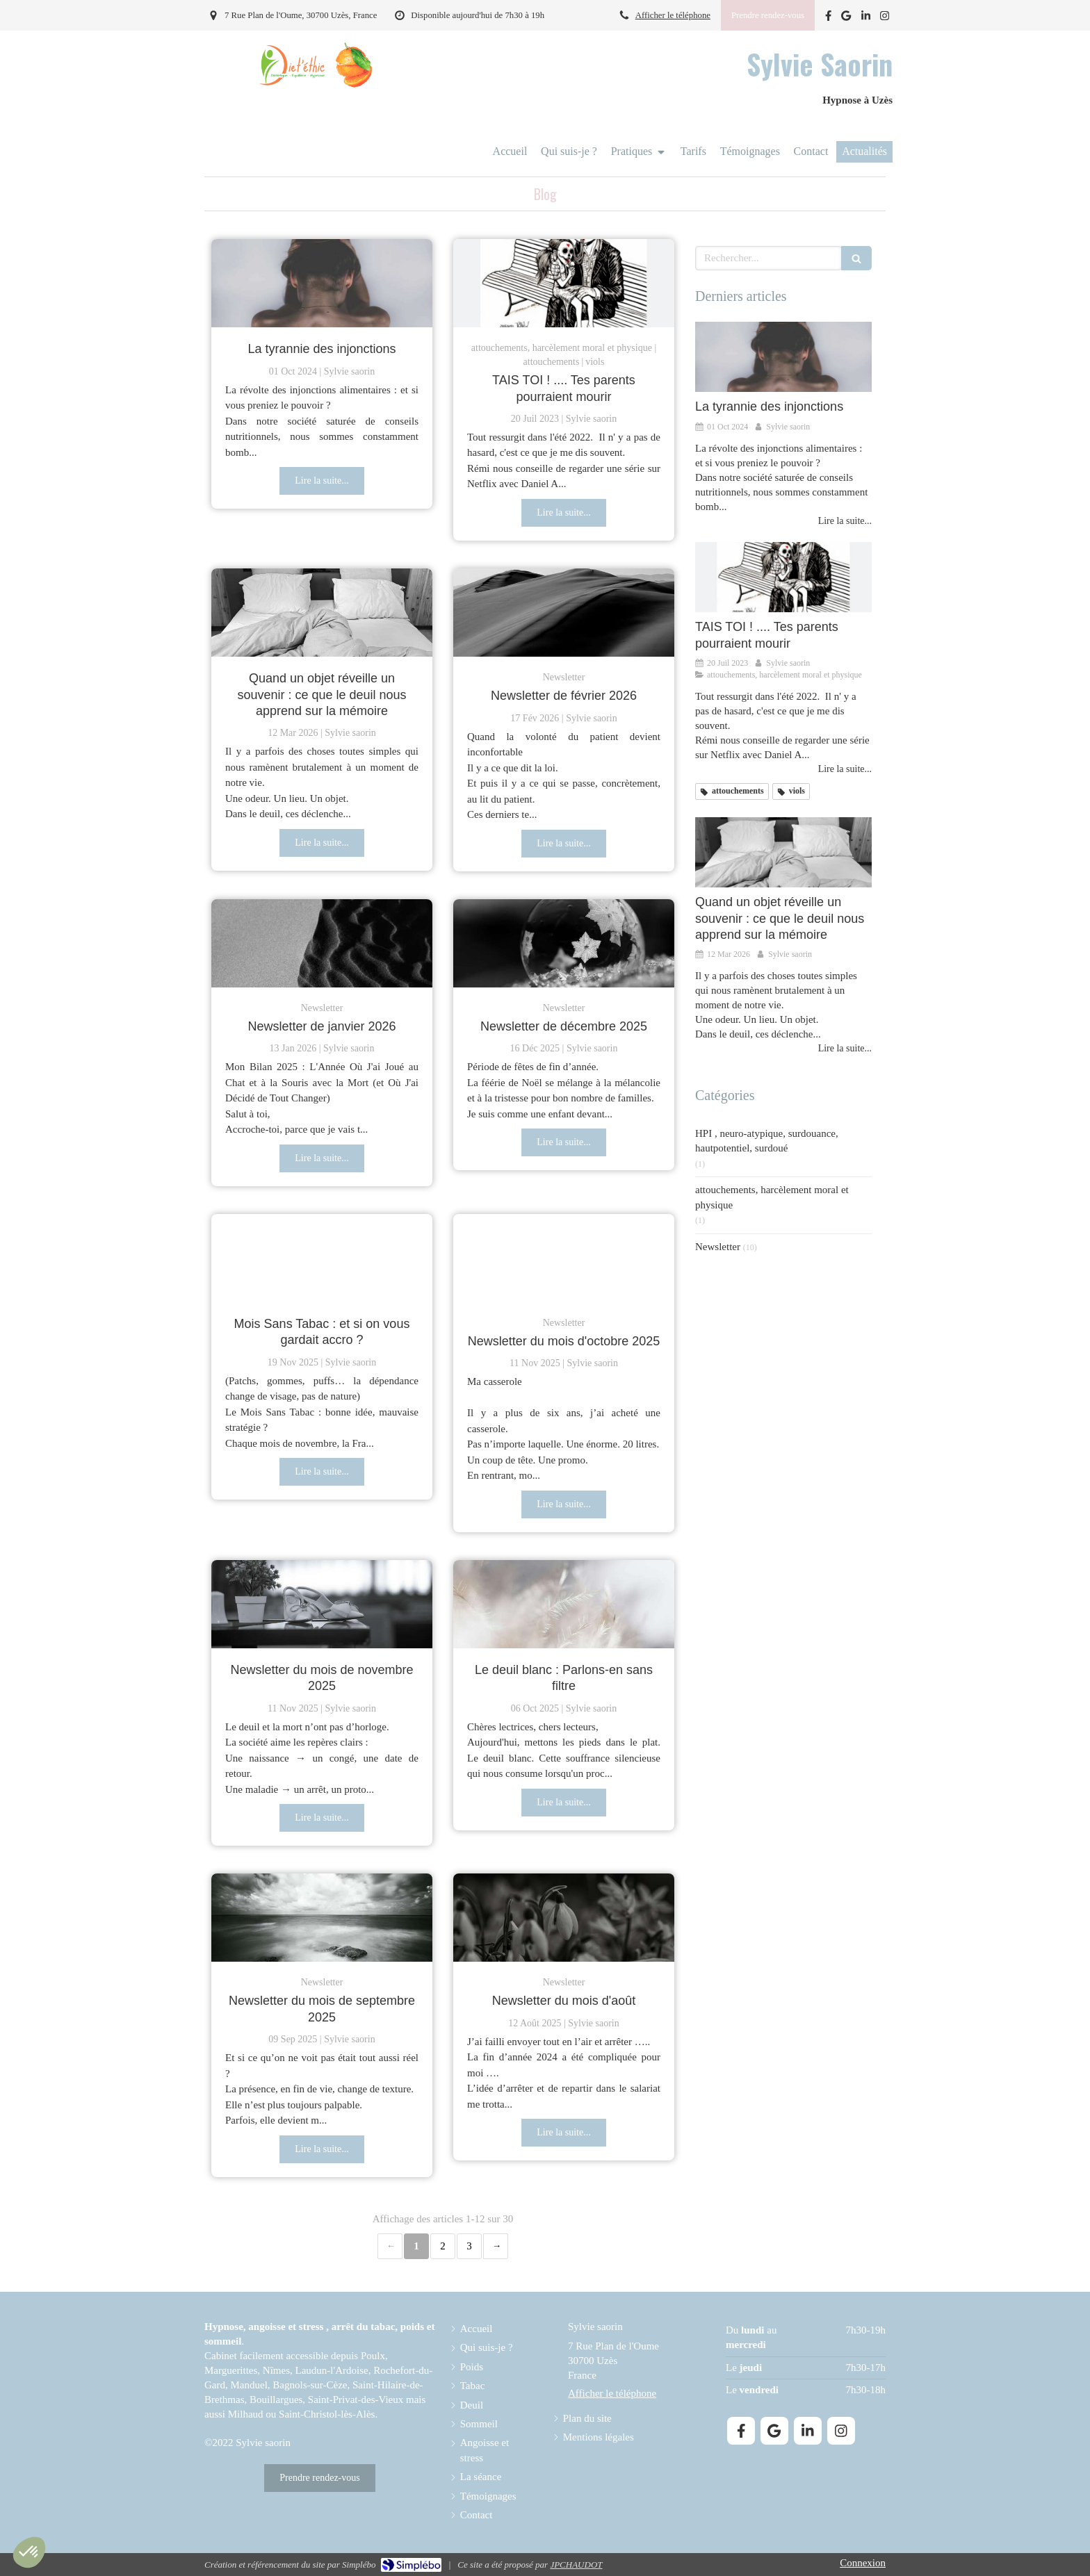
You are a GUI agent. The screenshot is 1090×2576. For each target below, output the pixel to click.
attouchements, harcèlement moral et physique (772, 1197)
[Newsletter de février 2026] (563, 612)
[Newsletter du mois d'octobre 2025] (563, 1258)
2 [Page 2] (443, 2245)
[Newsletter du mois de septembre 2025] (321, 1917)
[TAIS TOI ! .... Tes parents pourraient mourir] (563, 283)
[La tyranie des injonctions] (321, 283)
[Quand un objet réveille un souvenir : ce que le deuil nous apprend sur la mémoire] (321, 612)
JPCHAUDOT (576, 2564)
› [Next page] (495, 2246)
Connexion (863, 2562)
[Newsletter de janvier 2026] (321, 943)
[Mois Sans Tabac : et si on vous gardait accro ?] (321, 1258)
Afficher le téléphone (672, 15)
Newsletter (717, 1246)
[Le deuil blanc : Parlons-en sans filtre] (563, 1604)
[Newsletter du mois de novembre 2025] (321, 1604)
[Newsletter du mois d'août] (563, 1917)
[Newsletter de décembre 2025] (563, 943)
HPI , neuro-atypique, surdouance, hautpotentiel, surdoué (766, 1141)
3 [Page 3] (469, 2245)
